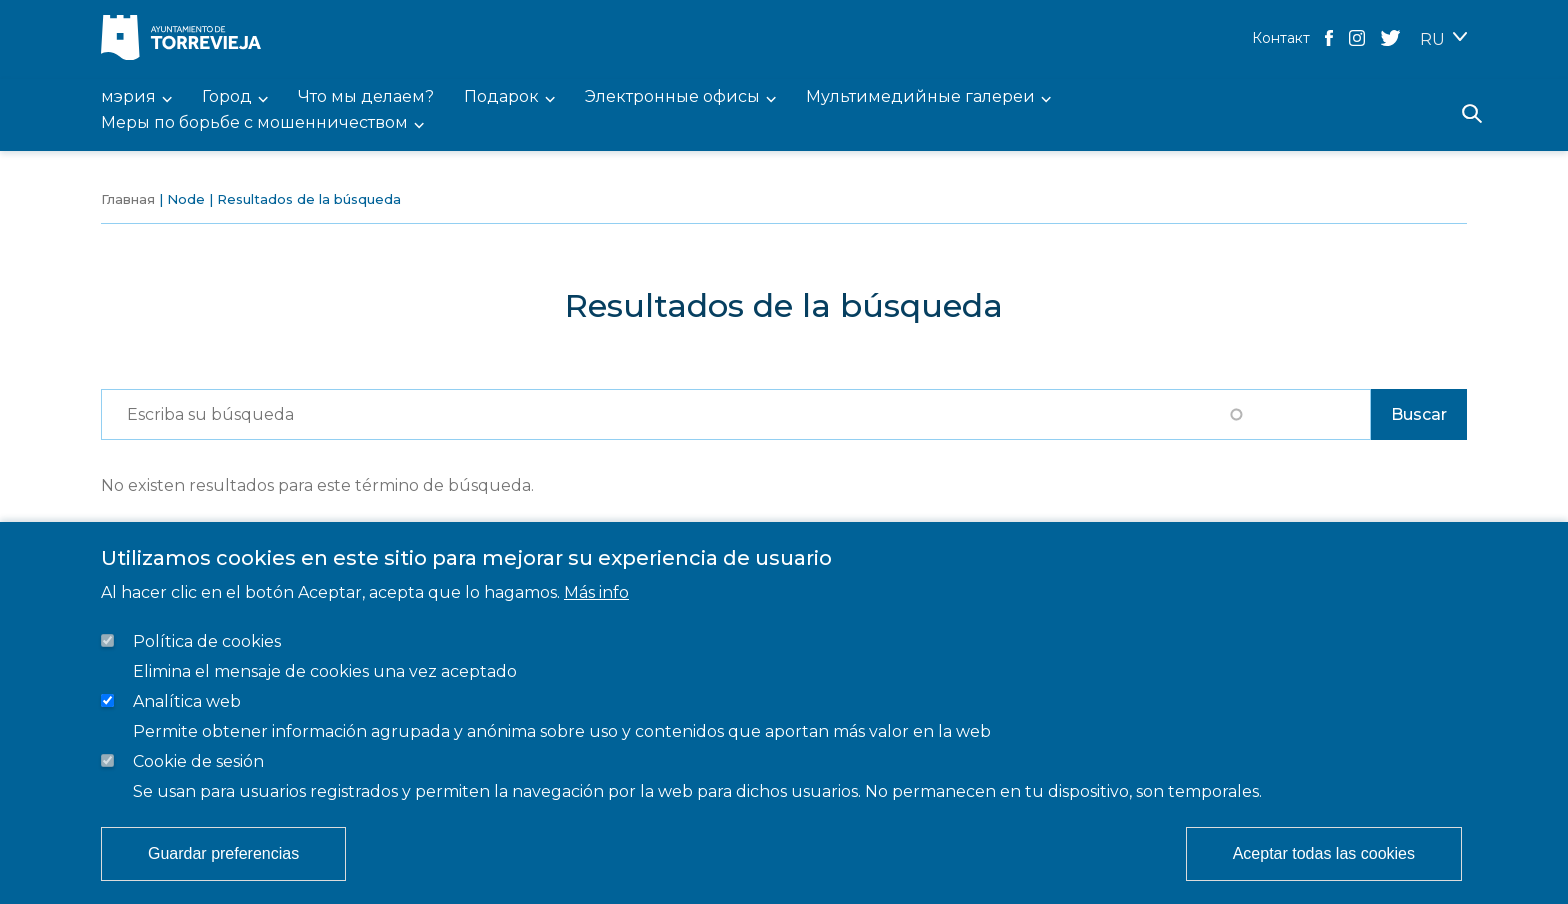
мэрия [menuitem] (128, 97)
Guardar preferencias (223, 853)
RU (1432, 39)
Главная (128, 199)
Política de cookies (207, 641)
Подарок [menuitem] (501, 97)
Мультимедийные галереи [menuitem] (920, 97)
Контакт (1281, 38)
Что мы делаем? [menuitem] (366, 97)
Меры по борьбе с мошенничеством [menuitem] (254, 123)
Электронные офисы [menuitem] (672, 97)
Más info (596, 592)
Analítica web (187, 701)
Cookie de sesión (198, 761)
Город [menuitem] (227, 97)
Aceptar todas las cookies (1324, 853)
